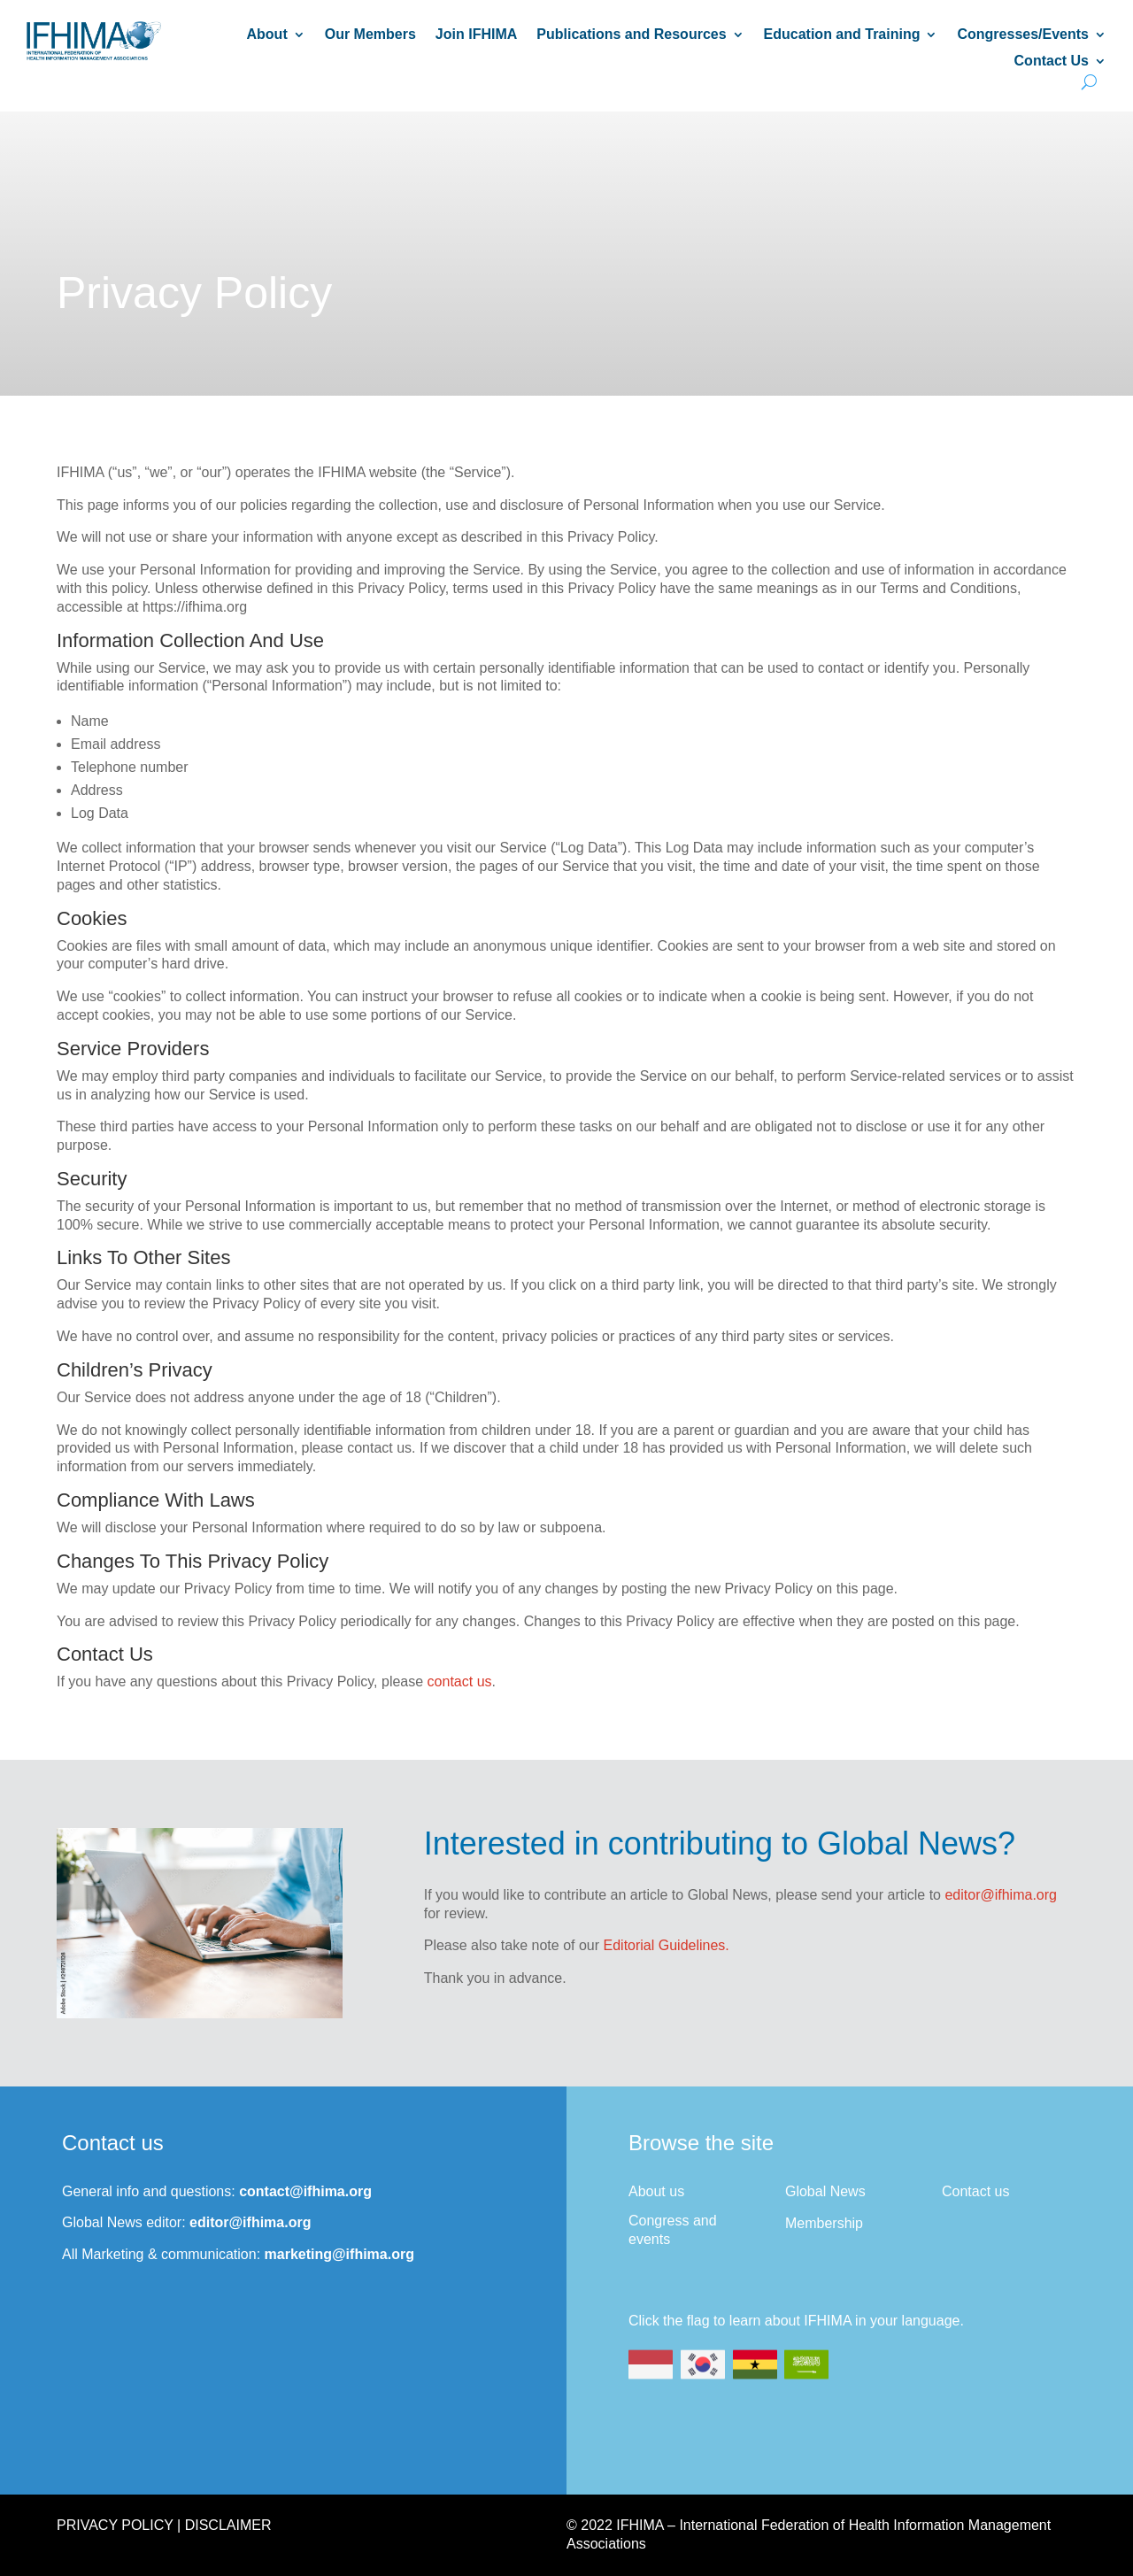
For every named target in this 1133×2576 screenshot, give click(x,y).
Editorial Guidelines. (666, 1945)
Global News (825, 2191)
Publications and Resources (631, 35)
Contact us (975, 2191)
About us (656, 2191)
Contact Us (1051, 61)
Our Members (370, 35)
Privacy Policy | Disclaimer (164, 2525)
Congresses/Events (1023, 35)
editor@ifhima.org (1000, 1894)
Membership (824, 2223)
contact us (460, 1681)
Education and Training (842, 35)
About (267, 35)
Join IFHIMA (476, 35)
